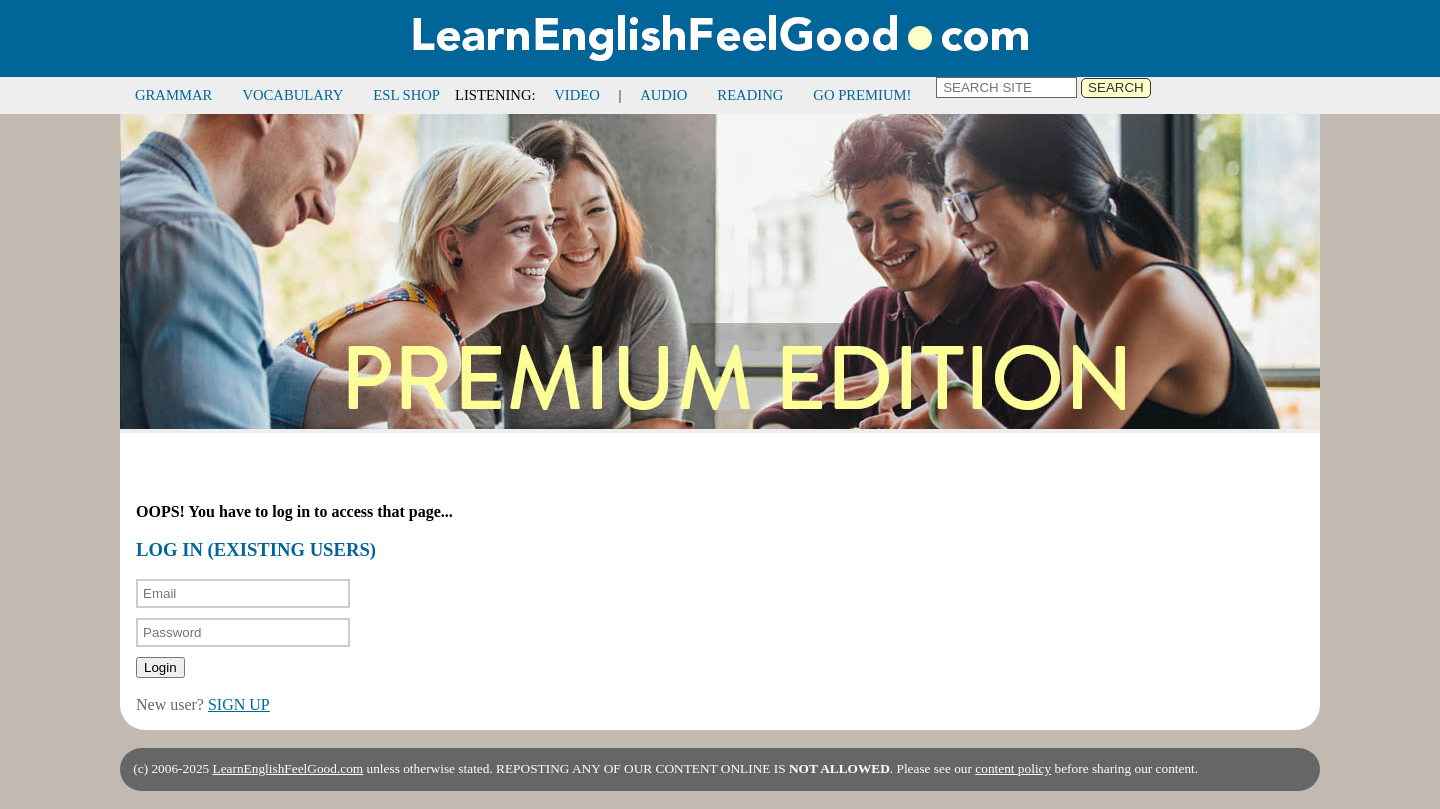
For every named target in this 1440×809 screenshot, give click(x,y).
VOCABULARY (292, 95)
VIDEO (577, 95)
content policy (1013, 768)
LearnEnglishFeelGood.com (288, 768)
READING (750, 95)
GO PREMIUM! (862, 95)
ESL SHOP (406, 95)
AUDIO (663, 95)
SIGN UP (239, 704)
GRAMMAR (173, 95)
